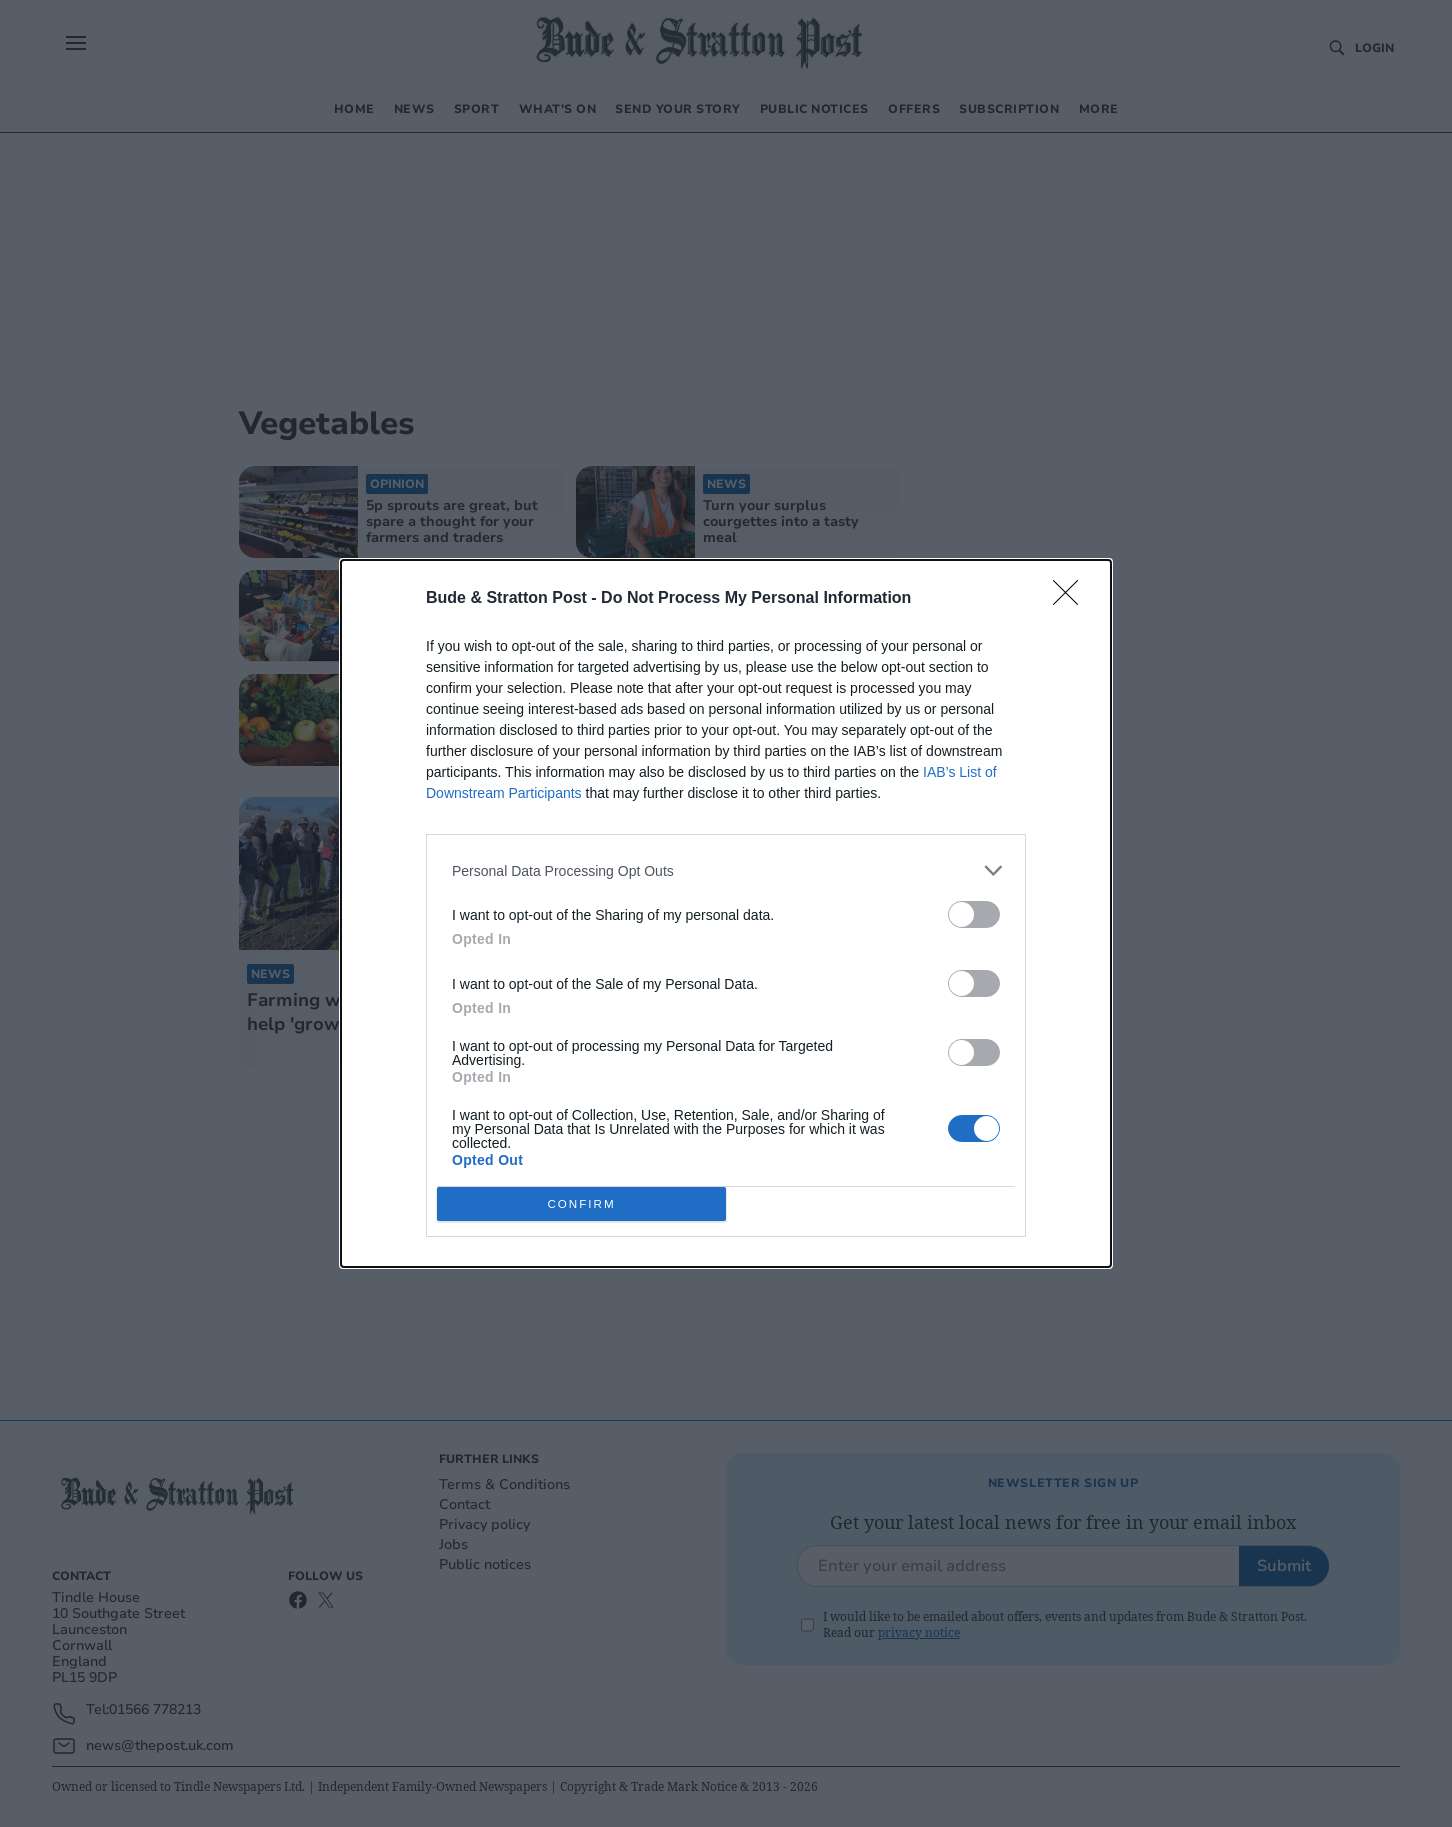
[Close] (1072, 599)
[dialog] (726, 913)
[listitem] (726, 870)
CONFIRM (581, 1204)
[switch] (974, 914)
